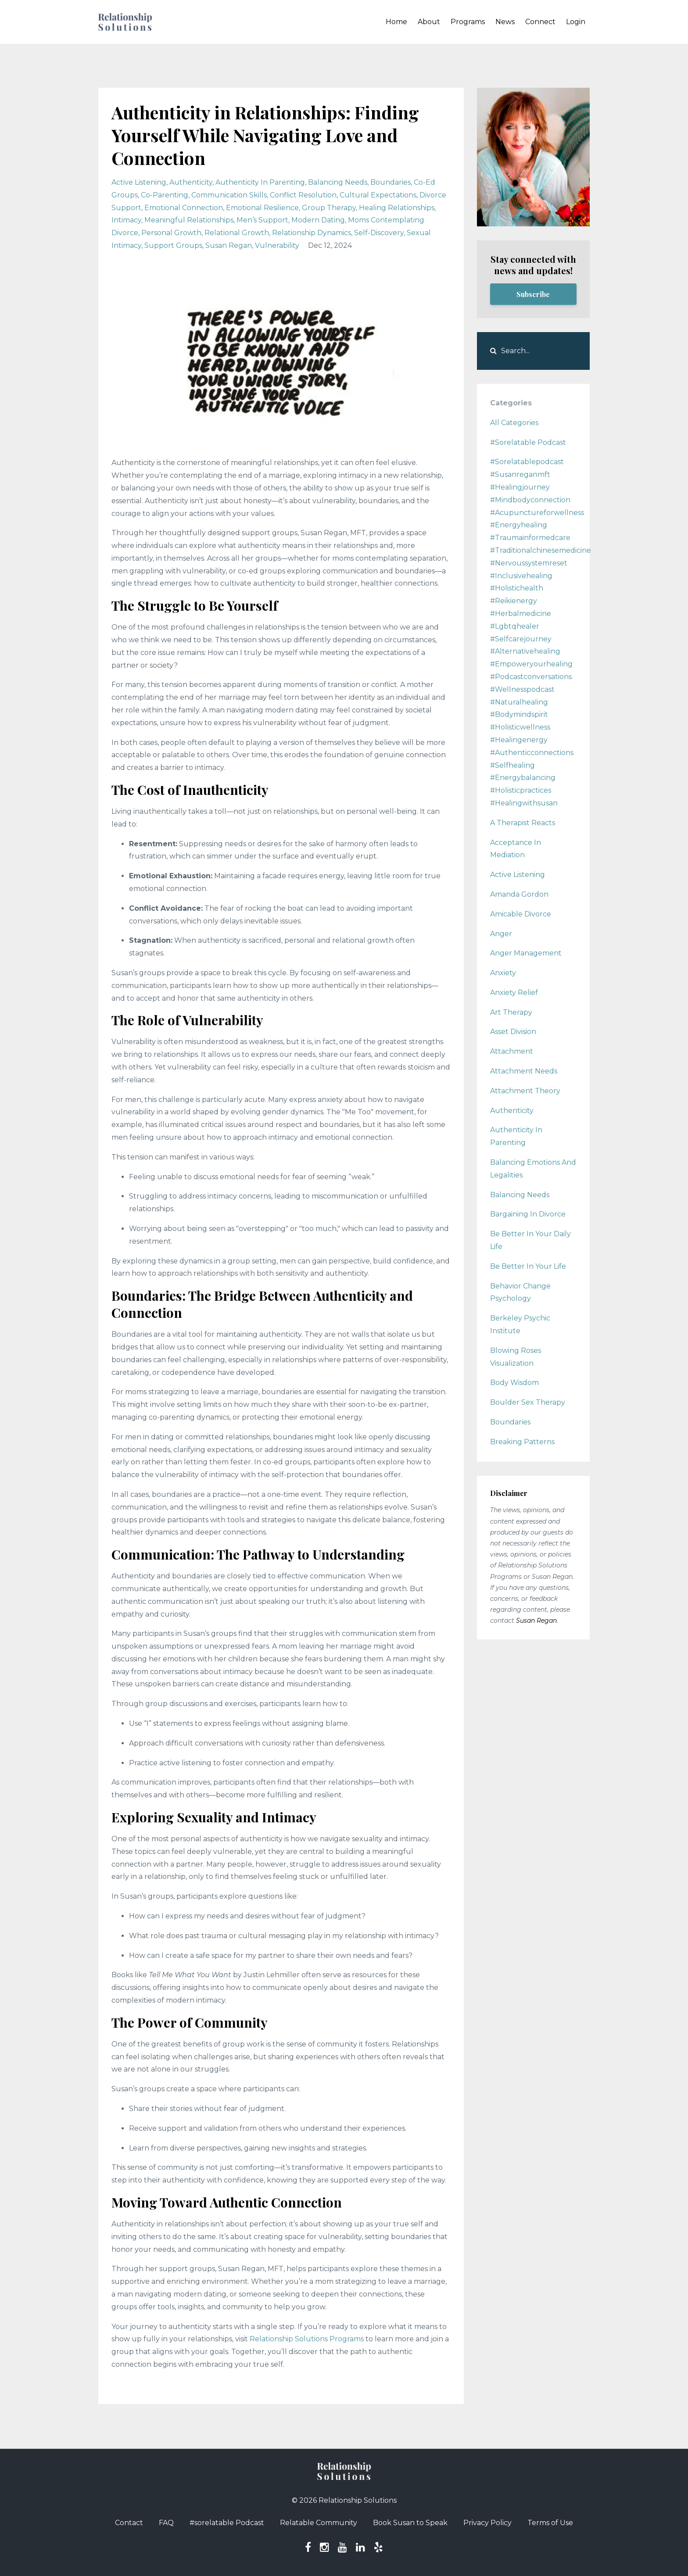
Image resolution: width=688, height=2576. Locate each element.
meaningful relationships (188, 220)
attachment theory (525, 1091)
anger (501, 934)
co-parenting (164, 195)
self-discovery (379, 233)
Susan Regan (536, 1620)
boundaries (390, 182)
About (429, 22)
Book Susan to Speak (410, 2523)
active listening (138, 182)
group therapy (329, 208)
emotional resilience (262, 208)
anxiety (503, 973)
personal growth (171, 233)
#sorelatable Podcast (227, 2523)
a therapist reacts (522, 823)
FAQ (166, 2523)
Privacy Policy (487, 2523)
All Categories (514, 423)
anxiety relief (514, 992)
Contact (129, 2523)
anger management (526, 953)
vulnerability (277, 245)
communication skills (229, 195)
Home (396, 22)
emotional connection (183, 208)
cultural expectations (378, 195)
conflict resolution (303, 195)
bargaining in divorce (528, 1214)
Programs (468, 22)
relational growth (236, 233)
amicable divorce (520, 914)
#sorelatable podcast (528, 442)
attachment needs (523, 1071)
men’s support (262, 220)
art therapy (511, 1012)
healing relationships (396, 208)
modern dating (318, 220)
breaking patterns (522, 1442)
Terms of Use (550, 2523)
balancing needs (337, 182)
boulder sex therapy (527, 1402)
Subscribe (533, 294)
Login (575, 22)
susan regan (228, 245)
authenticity (190, 182)
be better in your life (528, 1266)
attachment (511, 1051)
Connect (540, 22)
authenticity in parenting (260, 182)
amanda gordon (519, 894)
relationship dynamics (311, 233)
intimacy (126, 220)
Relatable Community (318, 2523)
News (505, 22)
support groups (173, 245)
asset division (513, 1031)
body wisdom (514, 1382)
